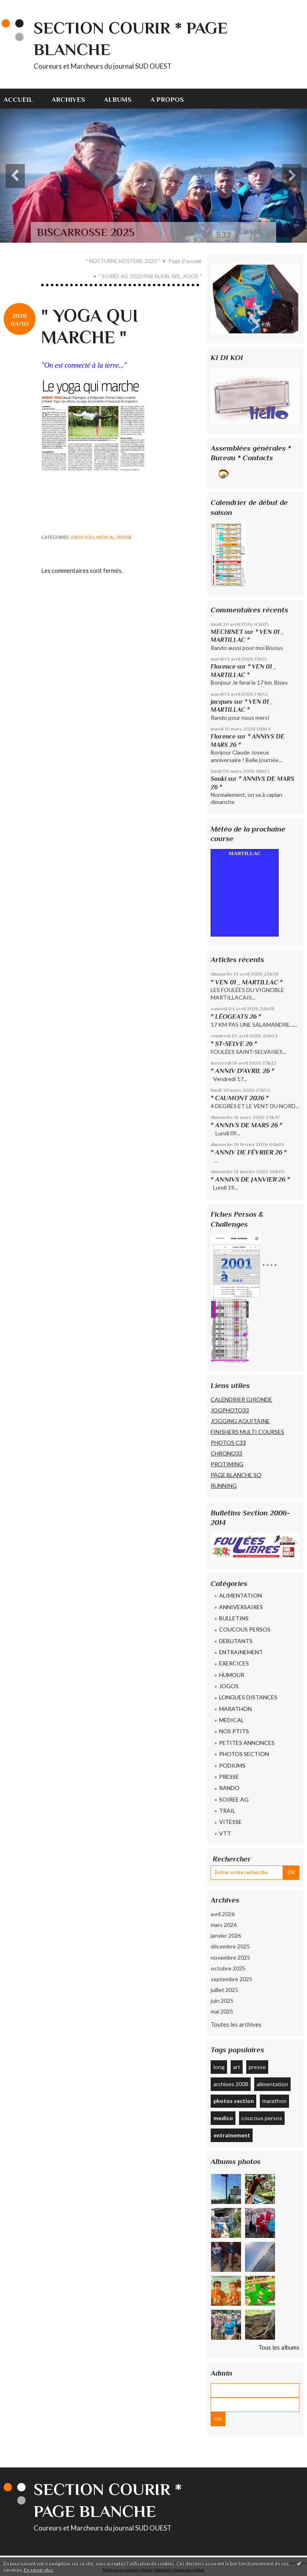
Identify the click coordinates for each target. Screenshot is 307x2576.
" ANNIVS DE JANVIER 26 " (250, 1179)
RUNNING (224, 1485)
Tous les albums (278, 2347)
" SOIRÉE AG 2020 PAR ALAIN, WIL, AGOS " (149, 276)
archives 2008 (230, 2084)
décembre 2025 (230, 1946)
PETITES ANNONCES (247, 1742)
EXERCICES (82, 537)
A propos (167, 99)
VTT (225, 1833)
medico (223, 2118)
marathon (274, 2100)
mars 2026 (224, 1924)
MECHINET (227, 631)
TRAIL (227, 1810)
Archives (68, 99)
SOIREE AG (234, 1799)
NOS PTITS (234, 1731)
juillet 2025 (224, 1989)
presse (257, 2066)
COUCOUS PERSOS (245, 1629)
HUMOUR (231, 1674)
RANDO (229, 1787)
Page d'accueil (185, 261)
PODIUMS (232, 1765)
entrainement (231, 2135)
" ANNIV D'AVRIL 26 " (242, 1071)
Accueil (18, 99)
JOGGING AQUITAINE (240, 1421)
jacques (221, 701)
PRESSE (124, 537)
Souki (218, 778)
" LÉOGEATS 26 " (236, 1016)
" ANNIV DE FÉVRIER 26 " (249, 1152)
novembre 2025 (230, 1957)
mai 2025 (222, 2011)
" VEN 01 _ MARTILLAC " (247, 982)
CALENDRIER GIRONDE (241, 1399)
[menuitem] (23, 99)
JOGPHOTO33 (230, 1410)
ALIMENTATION (240, 1595)
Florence (223, 666)
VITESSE (230, 1821)
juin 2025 (222, 2000)
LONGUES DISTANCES (248, 1697)
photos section (233, 2100)
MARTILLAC (245, 853)
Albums (118, 99)
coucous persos (261, 2118)
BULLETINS (234, 1618)
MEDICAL (105, 537)
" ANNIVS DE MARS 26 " (246, 1125)
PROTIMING (227, 1464)
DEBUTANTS (236, 1640)
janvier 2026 (226, 1935)
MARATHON (235, 1708)
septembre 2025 (231, 1979)
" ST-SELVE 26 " (234, 1043)
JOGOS (229, 1686)
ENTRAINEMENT (241, 1652)
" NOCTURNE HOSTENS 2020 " (123, 261)
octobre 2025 (228, 1968)
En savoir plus (38, 2570)
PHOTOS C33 (228, 1442)
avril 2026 (223, 1914)
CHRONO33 (226, 1453)
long (219, 2066)
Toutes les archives (236, 2024)
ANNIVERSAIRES (241, 1607)
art (236, 2066)
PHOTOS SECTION (244, 1753)
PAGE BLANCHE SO (236, 1474)
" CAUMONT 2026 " (240, 1098)
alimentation (272, 2084)
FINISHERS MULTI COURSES (247, 1431)
